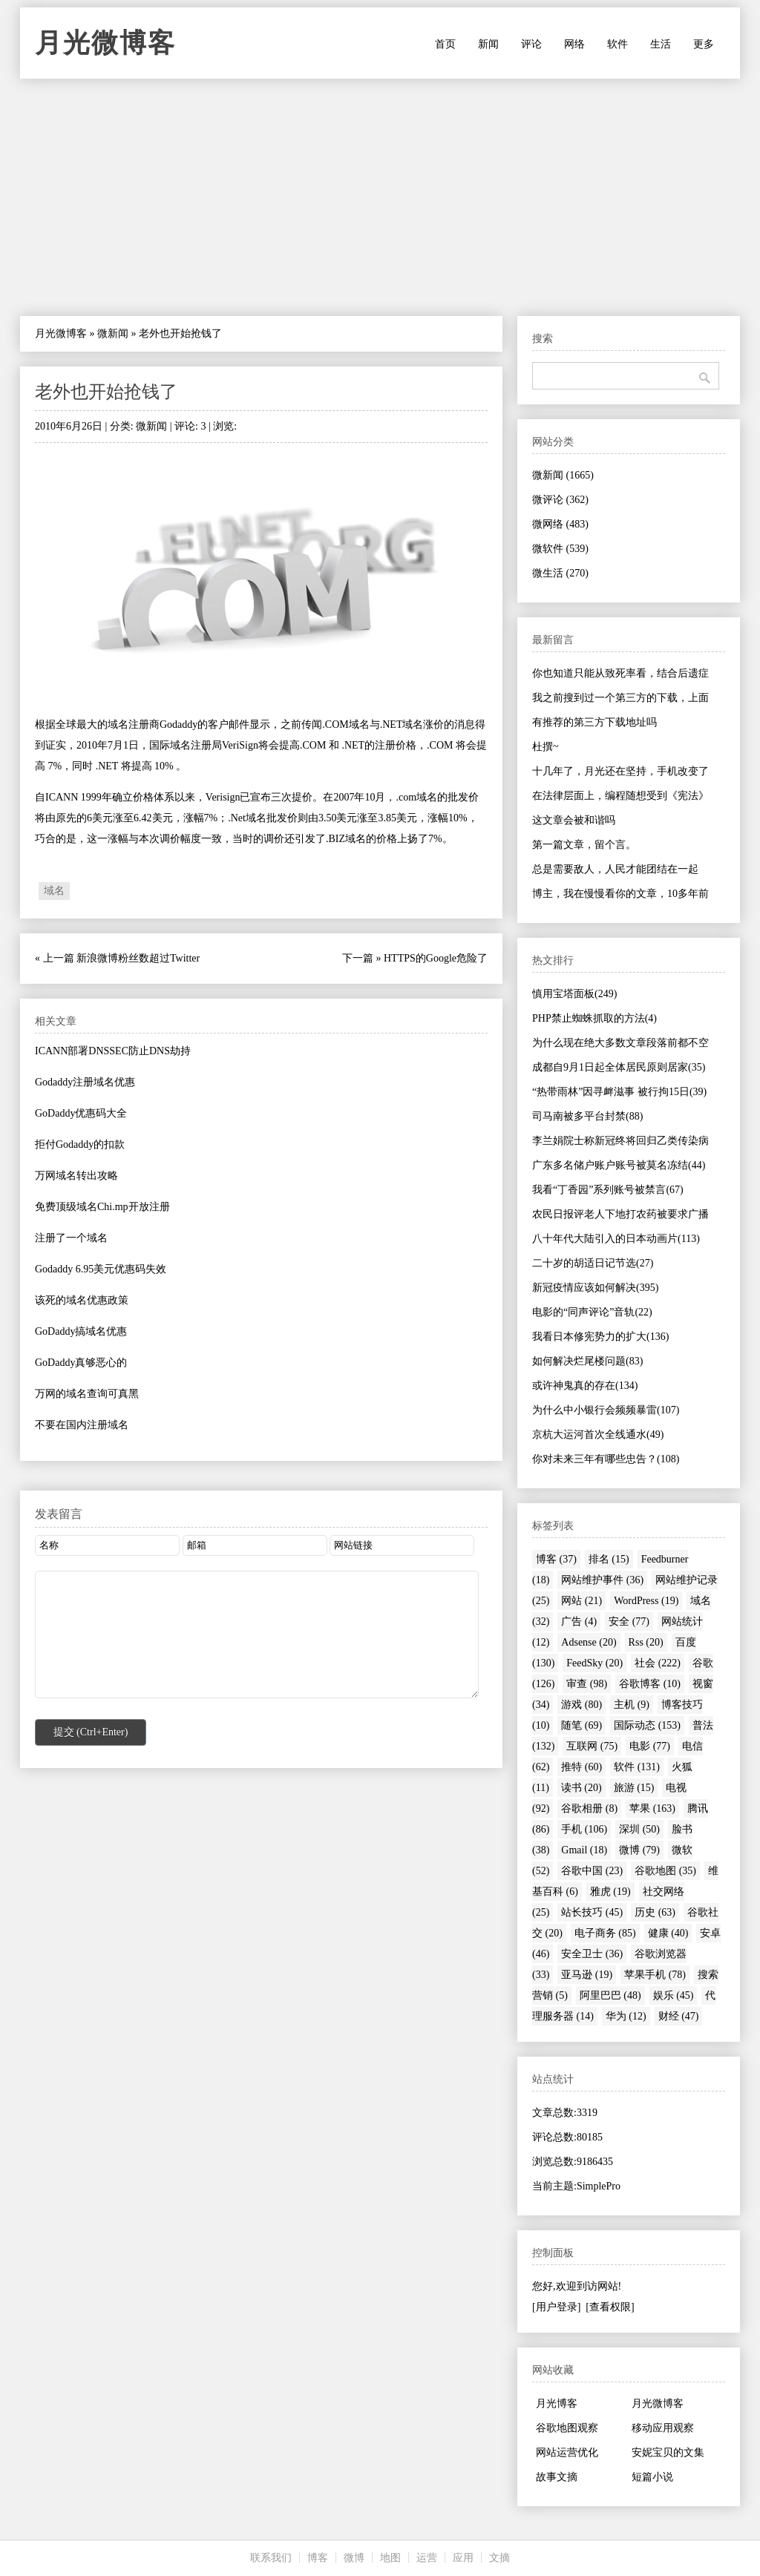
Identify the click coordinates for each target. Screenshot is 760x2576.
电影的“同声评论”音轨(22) (592, 1312)
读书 (581, 1787)
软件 (617, 44)
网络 (574, 44)
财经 (678, 2016)
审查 (586, 1683)
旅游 (634, 1787)
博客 (556, 1559)
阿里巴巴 (610, 1995)
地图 (390, 2557)
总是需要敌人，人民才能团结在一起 (615, 869)
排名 (609, 1559)
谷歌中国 (592, 1870)
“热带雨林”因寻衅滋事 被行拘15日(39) (619, 1091)
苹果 (652, 1808)
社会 (658, 1663)
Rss (646, 1642)
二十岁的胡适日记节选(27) (592, 1263)
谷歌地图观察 (567, 2428)
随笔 (581, 1725)
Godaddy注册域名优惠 (85, 1082)
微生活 (560, 573)
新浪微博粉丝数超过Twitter (138, 958)
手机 (584, 1829)
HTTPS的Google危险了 (436, 958)
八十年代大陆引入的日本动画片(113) (616, 1238)
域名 (54, 890)
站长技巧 (592, 1912)
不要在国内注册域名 (81, 1424)
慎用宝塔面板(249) (574, 993)
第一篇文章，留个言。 (584, 844)
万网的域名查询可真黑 (87, 1393)
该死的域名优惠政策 (81, 1300)
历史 (655, 1912)
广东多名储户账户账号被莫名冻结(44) (618, 1165)
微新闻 (112, 333)
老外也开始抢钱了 (106, 391)
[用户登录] (556, 2307)
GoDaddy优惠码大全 (81, 1113)
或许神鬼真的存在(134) (585, 1385)
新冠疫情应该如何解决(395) (595, 1287)
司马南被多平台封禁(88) (587, 1116)
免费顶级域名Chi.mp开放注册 (102, 1206)
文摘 (499, 2557)
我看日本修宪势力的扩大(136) (600, 1336)
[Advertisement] (380, 197)
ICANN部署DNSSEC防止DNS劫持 (113, 1051)
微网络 (560, 524)
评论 (531, 44)
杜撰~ (545, 746)
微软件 (560, 548)
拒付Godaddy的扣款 (80, 1144)
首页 (445, 44)
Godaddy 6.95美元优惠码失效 (100, 1269)
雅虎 (610, 1891)
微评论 (560, 499)
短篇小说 (652, 2477)
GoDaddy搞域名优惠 (81, 1331)
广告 (579, 1621)
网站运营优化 (567, 2452)
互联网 (592, 1746)
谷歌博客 (650, 1683)
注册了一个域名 (71, 1237)
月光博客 (556, 2403)
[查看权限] (610, 2307)
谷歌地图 (665, 1870)
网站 (581, 1600)
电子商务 (605, 1933)
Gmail (584, 1850)
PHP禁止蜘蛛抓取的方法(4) (594, 1018)
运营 (426, 2557)
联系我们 (271, 2557)
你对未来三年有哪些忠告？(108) (605, 1459)
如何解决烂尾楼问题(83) (587, 1361)
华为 (626, 2016)
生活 (660, 44)
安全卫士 (592, 1953)
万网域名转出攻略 (76, 1175)
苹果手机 (655, 1974)
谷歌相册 (589, 1808)
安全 (629, 1621)
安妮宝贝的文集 (668, 2452)
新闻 (488, 44)
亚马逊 (586, 1974)
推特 (581, 1766)
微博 (639, 1850)
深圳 (639, 1829)
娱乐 (673, 1995)
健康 (668, 1933)
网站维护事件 (602, 1580)
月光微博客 (105, 43)
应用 (463, 2557)
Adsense (588, 1642)
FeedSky (594, 1663)
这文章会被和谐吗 (573, 820)
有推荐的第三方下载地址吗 (594, 722)
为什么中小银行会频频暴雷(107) (605, 1410)
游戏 (581, 1704)
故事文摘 (556, 2477)
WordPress (646, 1600)
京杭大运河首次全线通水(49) (598, 1434)
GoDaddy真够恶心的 (81, 1362)
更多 (703, 44)
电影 (649, 1746)
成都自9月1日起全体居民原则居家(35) (618, 1067)
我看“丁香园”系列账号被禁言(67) (608, 1189)
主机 (631, 1704)
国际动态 (647, 1725)
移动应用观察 (663, 2428)
